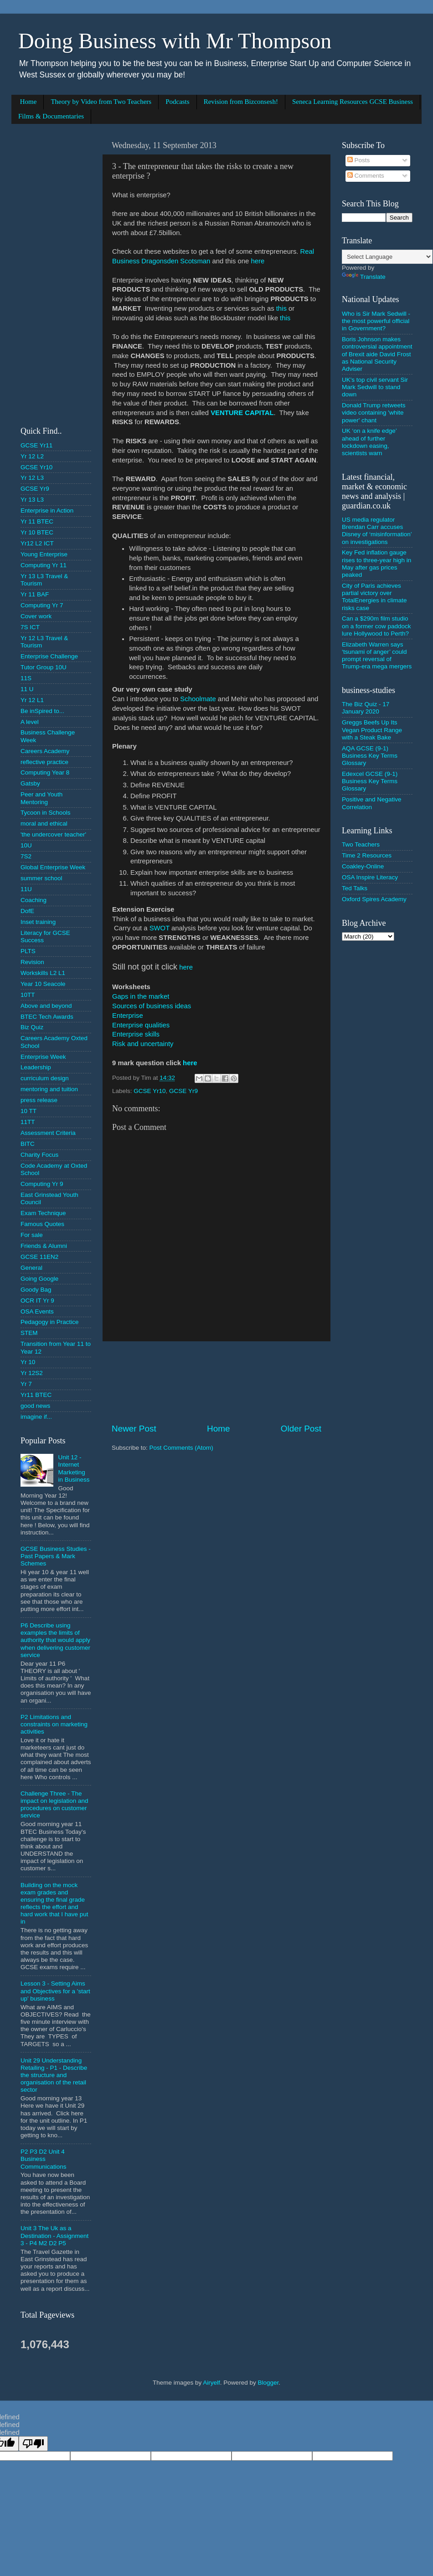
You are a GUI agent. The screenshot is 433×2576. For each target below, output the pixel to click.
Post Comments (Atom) (181, 1447)
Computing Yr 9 (42, 1183)
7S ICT (30, 627)
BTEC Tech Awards (47, 1016)
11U (26, 889)
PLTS (28, 951)
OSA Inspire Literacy (370, 877)
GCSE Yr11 (36, 445)
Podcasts (177, 101)
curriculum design (45, 1078)
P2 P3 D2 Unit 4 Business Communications (44, 2159)
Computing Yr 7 (42, 605)
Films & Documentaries (51, 116)
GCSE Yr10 (149, 1091)
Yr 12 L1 (32, 700)
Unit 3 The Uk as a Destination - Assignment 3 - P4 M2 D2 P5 (54, 2235)
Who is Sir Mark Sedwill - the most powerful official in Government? (376, 321)
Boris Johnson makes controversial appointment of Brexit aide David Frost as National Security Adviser (377, 354)
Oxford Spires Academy (374, 899)
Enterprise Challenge (49, 656)
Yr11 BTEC (36, 1394)
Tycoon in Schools (46, 812)
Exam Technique (43, 1213)
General (31, 1267)
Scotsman (195, 261)
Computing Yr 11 (44, 565)
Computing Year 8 (45, 772)
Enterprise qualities (141, 1025)
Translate (364, 276)
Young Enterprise (44, 554)
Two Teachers (361, 844)
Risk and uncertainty (143, 1043)
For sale (32, 1235)
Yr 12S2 (32, 1373)
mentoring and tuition (49, 1089)
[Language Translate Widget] (387, 257)
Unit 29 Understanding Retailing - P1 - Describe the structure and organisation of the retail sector (54, 2075)
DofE (27, 911)
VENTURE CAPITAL (242, 412)
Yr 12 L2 (32, 456)
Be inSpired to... (42, 711)
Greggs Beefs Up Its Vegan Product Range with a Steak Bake (372, 729)
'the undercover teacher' (53, 834)
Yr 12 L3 (32, 477)
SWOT (159, 928)
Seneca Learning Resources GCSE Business (352, 101)
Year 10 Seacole (43, 983)
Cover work (36, 616)
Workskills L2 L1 (43, 973)
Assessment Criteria (48, 1132)
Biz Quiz (32, 1027)
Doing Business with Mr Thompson (174, 41)
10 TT (28, 1111)
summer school (41, 878)
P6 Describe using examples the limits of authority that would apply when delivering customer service (55, 1640)
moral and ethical (44, 823)
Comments (365, 175)
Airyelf (211, 2382)
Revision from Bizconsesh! (241, 101)
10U (26, 845)
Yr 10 (28, 1362)
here (258, 261)
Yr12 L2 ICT (37, 543)
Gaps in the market (140, 996)
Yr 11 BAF (35, 594)
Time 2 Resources (367, 855)
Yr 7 (26, 1383)
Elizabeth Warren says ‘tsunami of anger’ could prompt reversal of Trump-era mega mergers (377, 655)
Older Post (301, 1428)
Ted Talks (354, 888)
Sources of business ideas (151, 1006)
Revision (32, 962)
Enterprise (127, 1015)
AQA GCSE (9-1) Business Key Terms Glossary (369, 755)
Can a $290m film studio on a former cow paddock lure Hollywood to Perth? (376, 625)
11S (26, 678)
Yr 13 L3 (32, 499)
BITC (28, 1143)
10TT (28, 994)
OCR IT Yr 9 (37, 1300)
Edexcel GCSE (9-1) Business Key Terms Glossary (369, 781)
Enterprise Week (43, 1056)
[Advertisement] (216, 1382)
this (281, 308)
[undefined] (33, 2443)
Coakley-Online (363, 866)
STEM (29, 1332)
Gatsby (30, 783)
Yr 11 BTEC (37, 521)
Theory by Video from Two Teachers (101, 101)
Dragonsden (159, 261)
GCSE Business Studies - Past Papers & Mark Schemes (56, 1556)
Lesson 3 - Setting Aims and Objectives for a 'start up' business (55, 1990)
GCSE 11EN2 (39, 1256)
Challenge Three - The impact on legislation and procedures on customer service (54, 1804)
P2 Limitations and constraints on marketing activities (54, 1724)
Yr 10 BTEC (37, 532)
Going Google (39, 1278)
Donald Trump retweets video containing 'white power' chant (374, 412)
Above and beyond (46, 1005)
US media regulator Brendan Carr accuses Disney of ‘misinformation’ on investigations (377, 530)
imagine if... (36, 1416)
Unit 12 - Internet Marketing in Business (73, 1468)
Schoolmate (198, 699)
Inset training (38, 922)
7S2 (26, 856)
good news (35, 1405)
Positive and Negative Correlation (372, 803)
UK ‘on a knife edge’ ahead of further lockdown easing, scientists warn (369, 442)
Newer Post (134, 1428)
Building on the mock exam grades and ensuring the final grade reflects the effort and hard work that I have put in (54, 1903)
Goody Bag (36, 1289)
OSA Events (37, 1311)
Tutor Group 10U (44, 667)
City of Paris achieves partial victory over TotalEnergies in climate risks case (374, 596)
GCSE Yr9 (183, 1091)
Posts (358, 160)
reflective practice (44, 762)
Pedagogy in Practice (50, 1322)
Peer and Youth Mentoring (41, 798)
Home (28, 101)
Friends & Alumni (44, 1245)
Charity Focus (39, 1154)
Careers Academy (45, 751)
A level (30, 721)
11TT (28, 1122)
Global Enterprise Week (53, 867)
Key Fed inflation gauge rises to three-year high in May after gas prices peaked (376, 563)
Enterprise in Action (47, 510)
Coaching (33, 900)
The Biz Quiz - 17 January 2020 (365, 708)
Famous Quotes (42, 1224)
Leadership (36, 1067)
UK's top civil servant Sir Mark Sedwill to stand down (375, 387)
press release (39, 1100)
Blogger (268, 2382)
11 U (27, 689)
